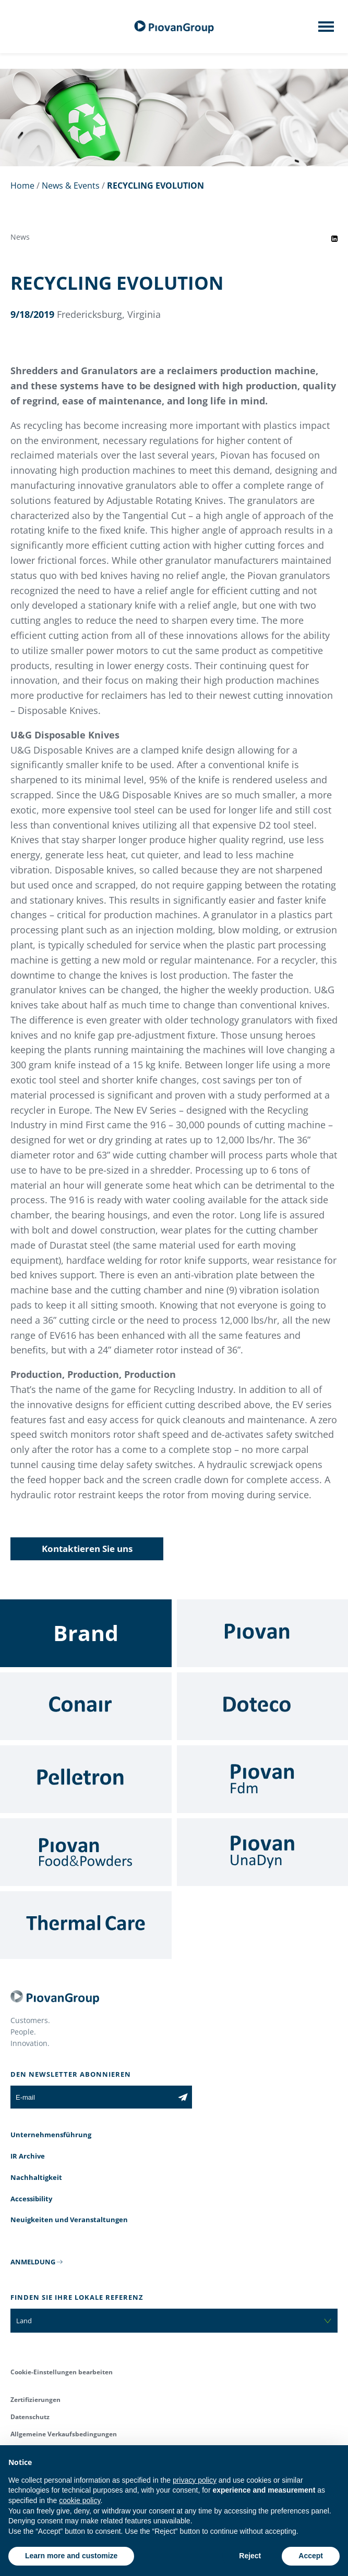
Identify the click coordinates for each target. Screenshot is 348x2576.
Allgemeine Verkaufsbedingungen (63, 2434)
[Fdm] (263, 1779)
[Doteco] (263, 1706)
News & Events (71, 185)
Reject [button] (250, 2556)
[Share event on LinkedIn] (334, 238)
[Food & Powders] (86, 1852)
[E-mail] (92, 2097)
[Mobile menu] (326, 30)
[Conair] (86, 1706)
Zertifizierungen (35, 2399)
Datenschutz (30, 2416)
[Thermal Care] (86, 1925)
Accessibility (31, 2198)
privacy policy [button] (195, 2480)
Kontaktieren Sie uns (87, 1549)
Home (22, 185)
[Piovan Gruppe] (174, 26)
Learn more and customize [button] (71, 2556)
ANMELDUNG (32, 2261)
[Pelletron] (86, 1779)
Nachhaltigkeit (36, 2177)
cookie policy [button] (79, 2500)
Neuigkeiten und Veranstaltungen (69, 2219)
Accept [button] (310, 2556)
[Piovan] (263, 1633)
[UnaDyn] (263, 1852)
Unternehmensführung (50, 2134)
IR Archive (27, 2156)
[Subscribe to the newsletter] (183, 2097)
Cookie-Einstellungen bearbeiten (61, 2372)
